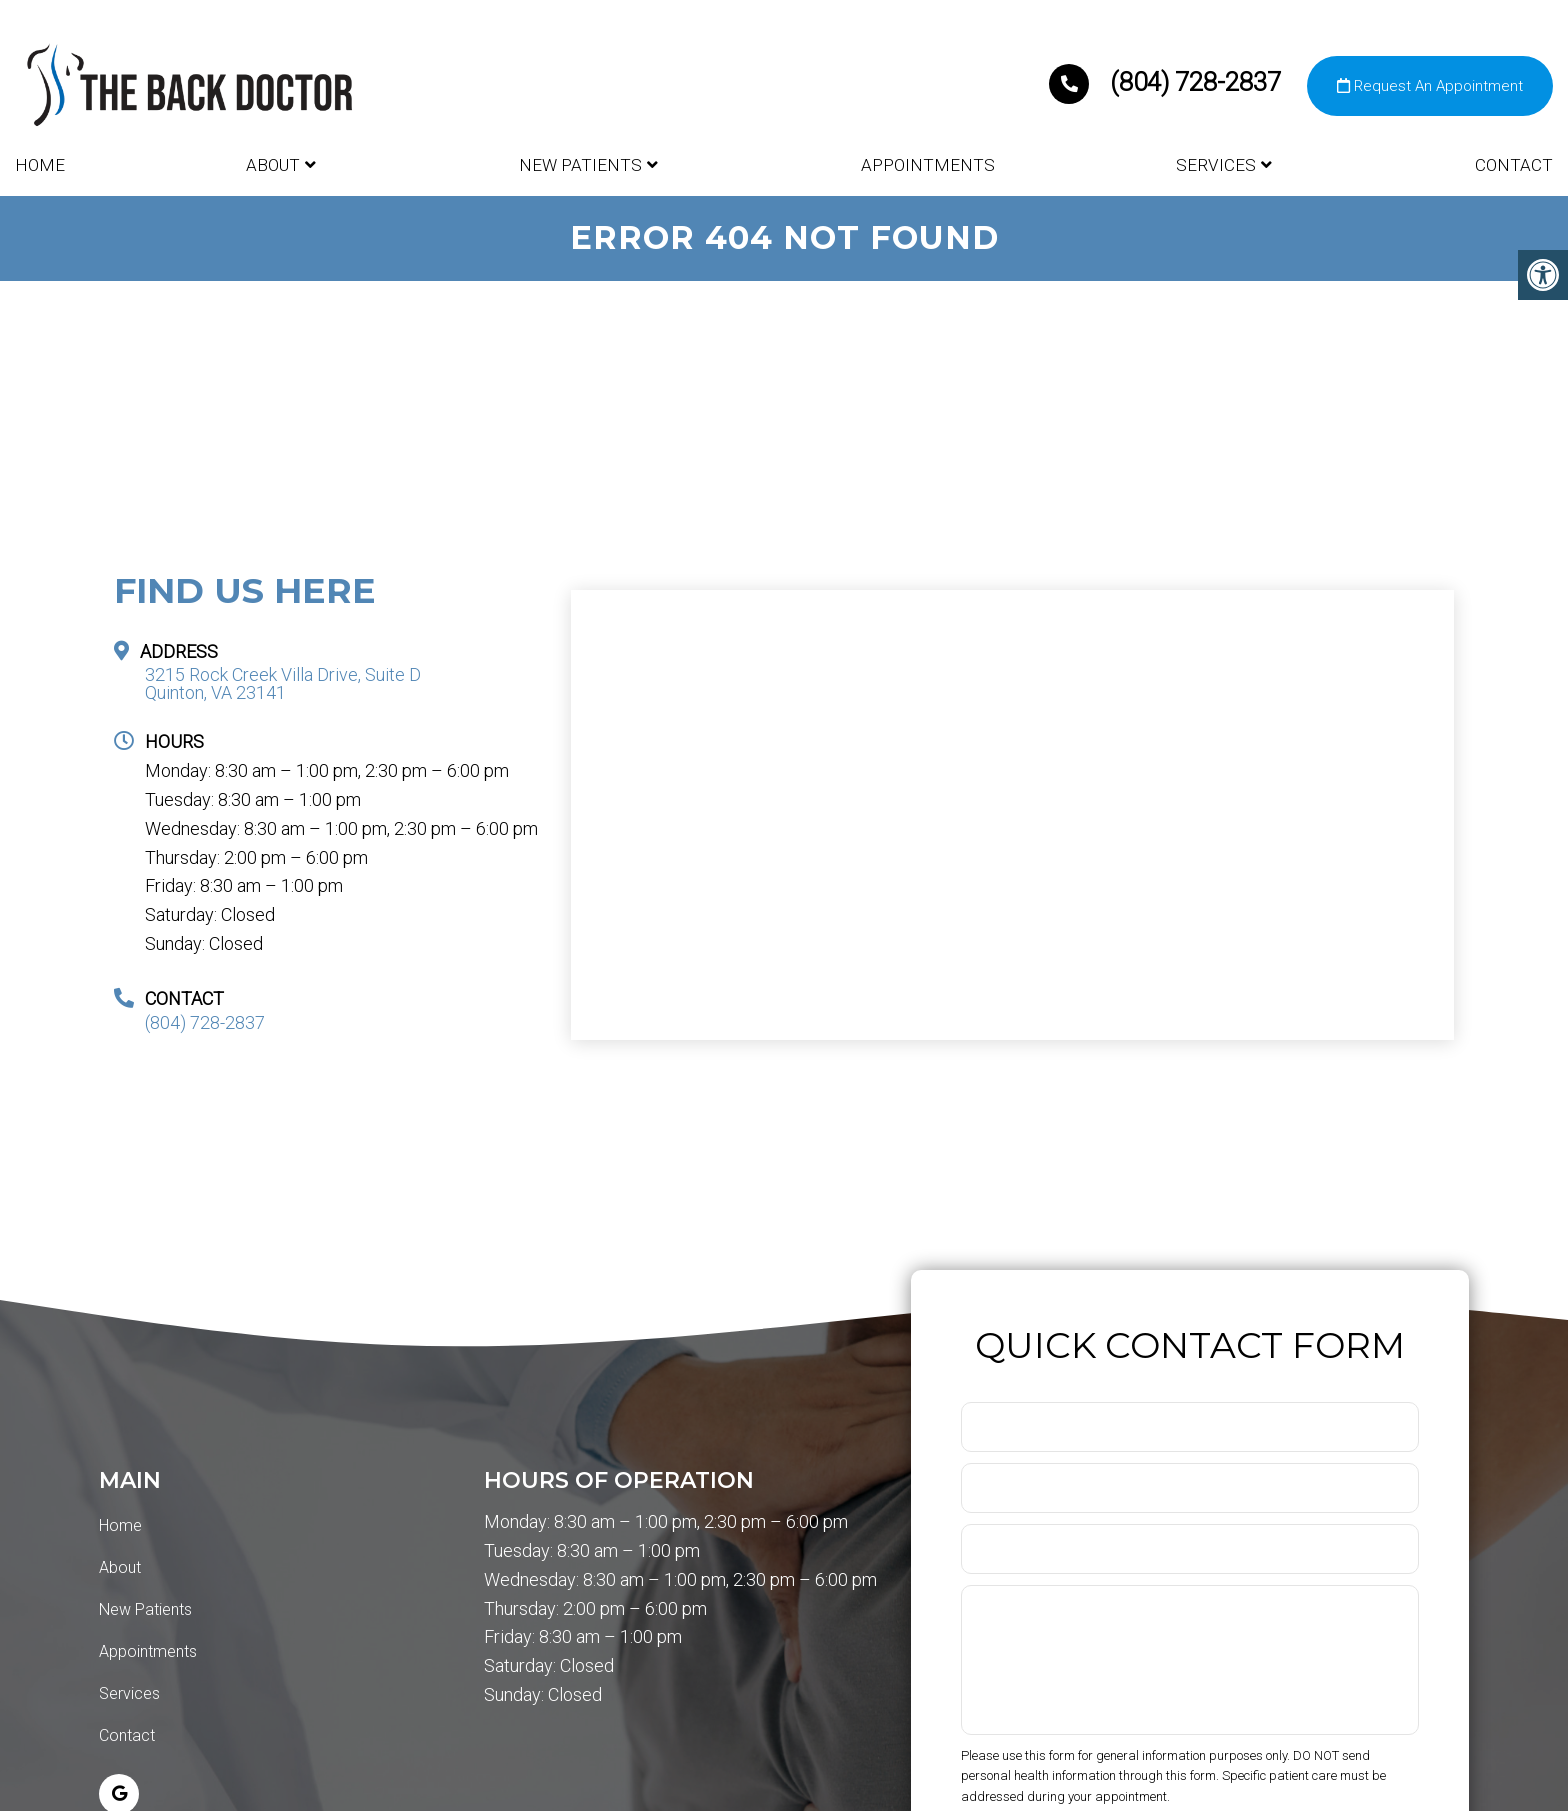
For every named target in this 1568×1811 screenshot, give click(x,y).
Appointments (928, 165)
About (273, 165)
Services (1216, 165)
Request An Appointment (1430, 86)
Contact (1514, 165)
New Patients (580, 165)
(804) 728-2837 (1168, 82)
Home (40, 165)
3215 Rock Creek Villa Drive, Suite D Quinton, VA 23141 (283, 684)
